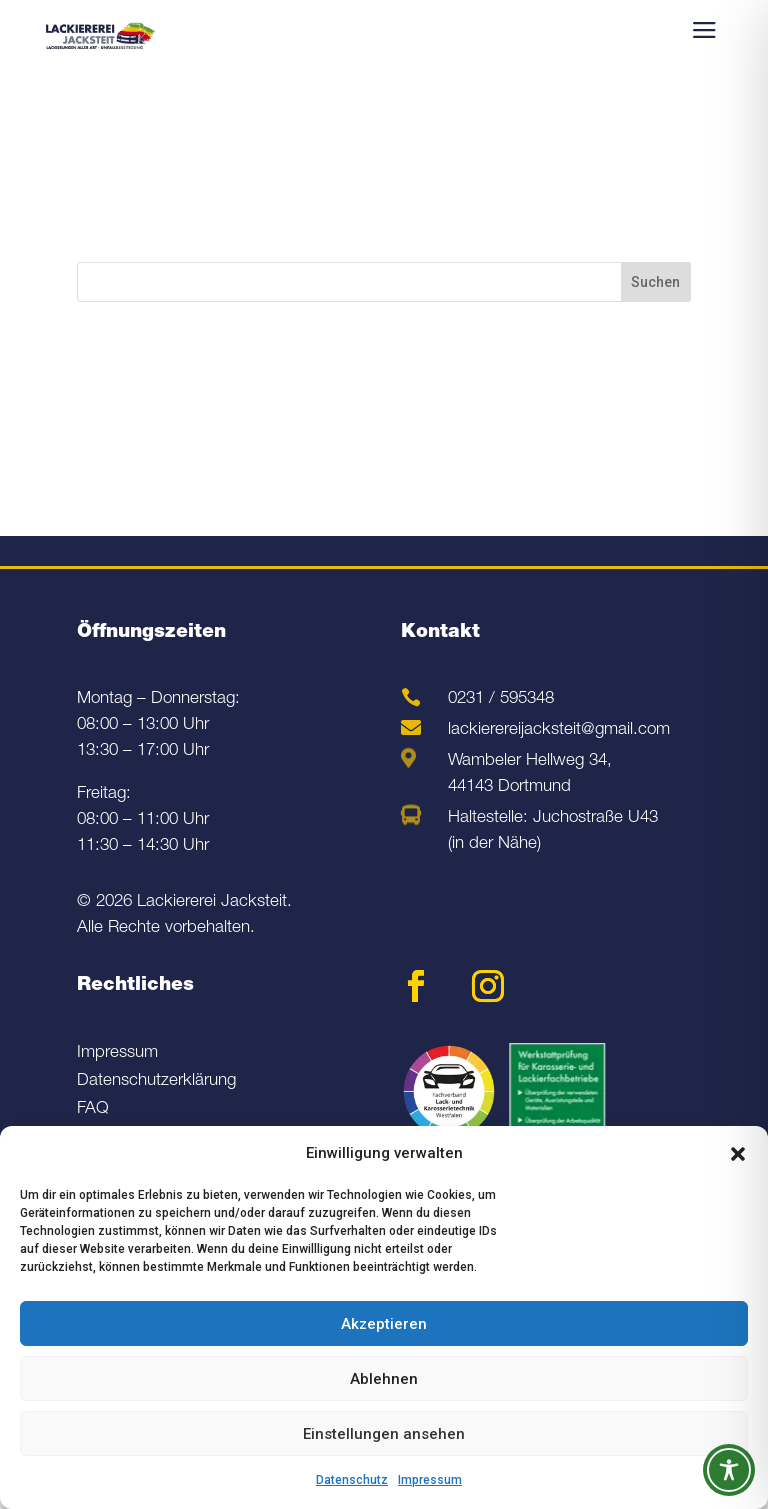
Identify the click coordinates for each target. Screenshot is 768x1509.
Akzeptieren (384, 1324)
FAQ (93, 1109)
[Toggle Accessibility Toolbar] (729, 1470)
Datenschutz (352, 1480)
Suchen (655, 282)
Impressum (430, 1480)
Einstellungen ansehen (384, 1434)
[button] (738, 1154)
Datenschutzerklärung (156, 1081)
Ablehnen (384, 1379)
